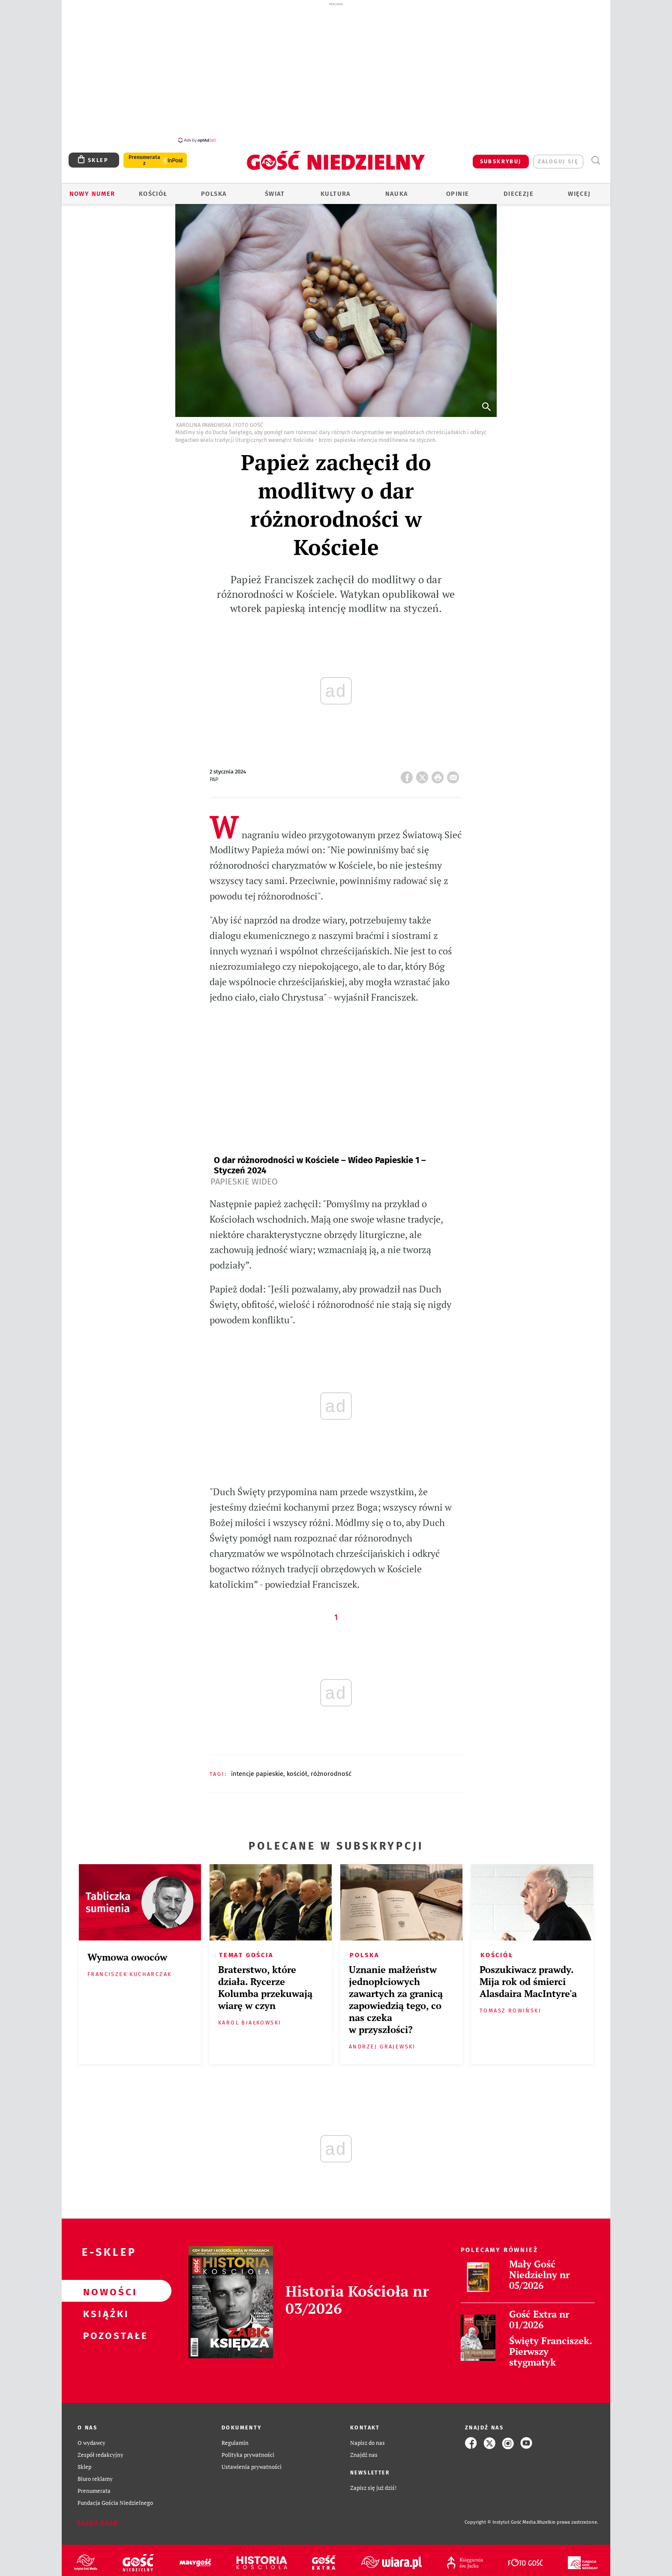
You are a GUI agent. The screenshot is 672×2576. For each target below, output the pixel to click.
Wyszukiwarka (595, 160)
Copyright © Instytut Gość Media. (501, 2522)
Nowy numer (92, 194)
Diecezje (519, 194)
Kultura (336, 194)
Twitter (424, 774)
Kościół (153, 194)
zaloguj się (558, 161)
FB (408, 774)
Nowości (103, 2291)
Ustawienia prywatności (252, 2467)
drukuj (439, 774)
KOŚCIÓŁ (297, 1774)
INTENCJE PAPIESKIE (257, 1774)
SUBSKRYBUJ (501, 161)
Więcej (579, 194)
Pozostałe (103, 2334)
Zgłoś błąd (98, 2522)
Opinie (457, 194)
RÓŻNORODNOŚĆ (331, 1774)
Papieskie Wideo (244, 1181)
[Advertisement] (336, 72)
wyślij (454, 774)
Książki (103, 2313)
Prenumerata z (144, 160)
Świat (275, 194)
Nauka (396, 194)
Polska (214, 194)
